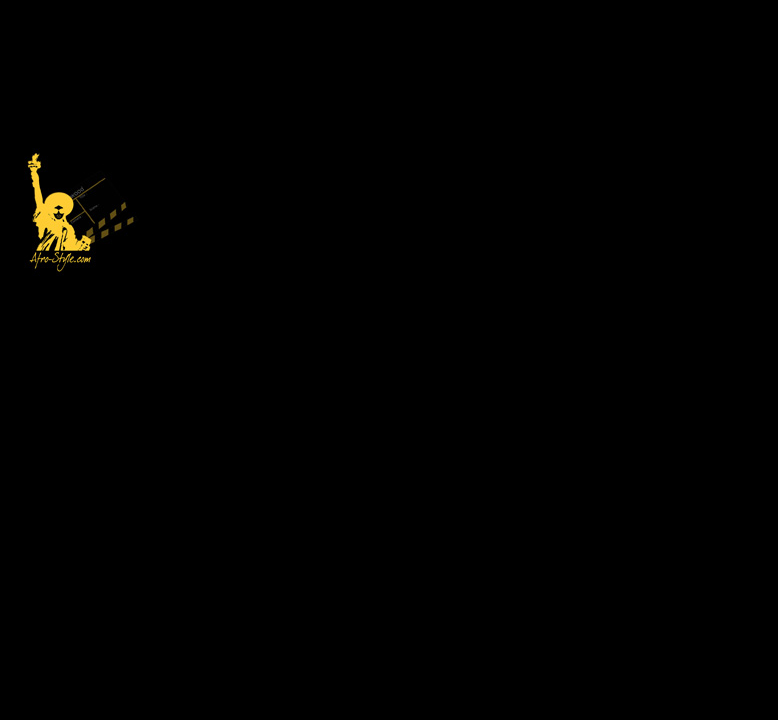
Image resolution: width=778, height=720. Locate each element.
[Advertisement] (455, 140)
